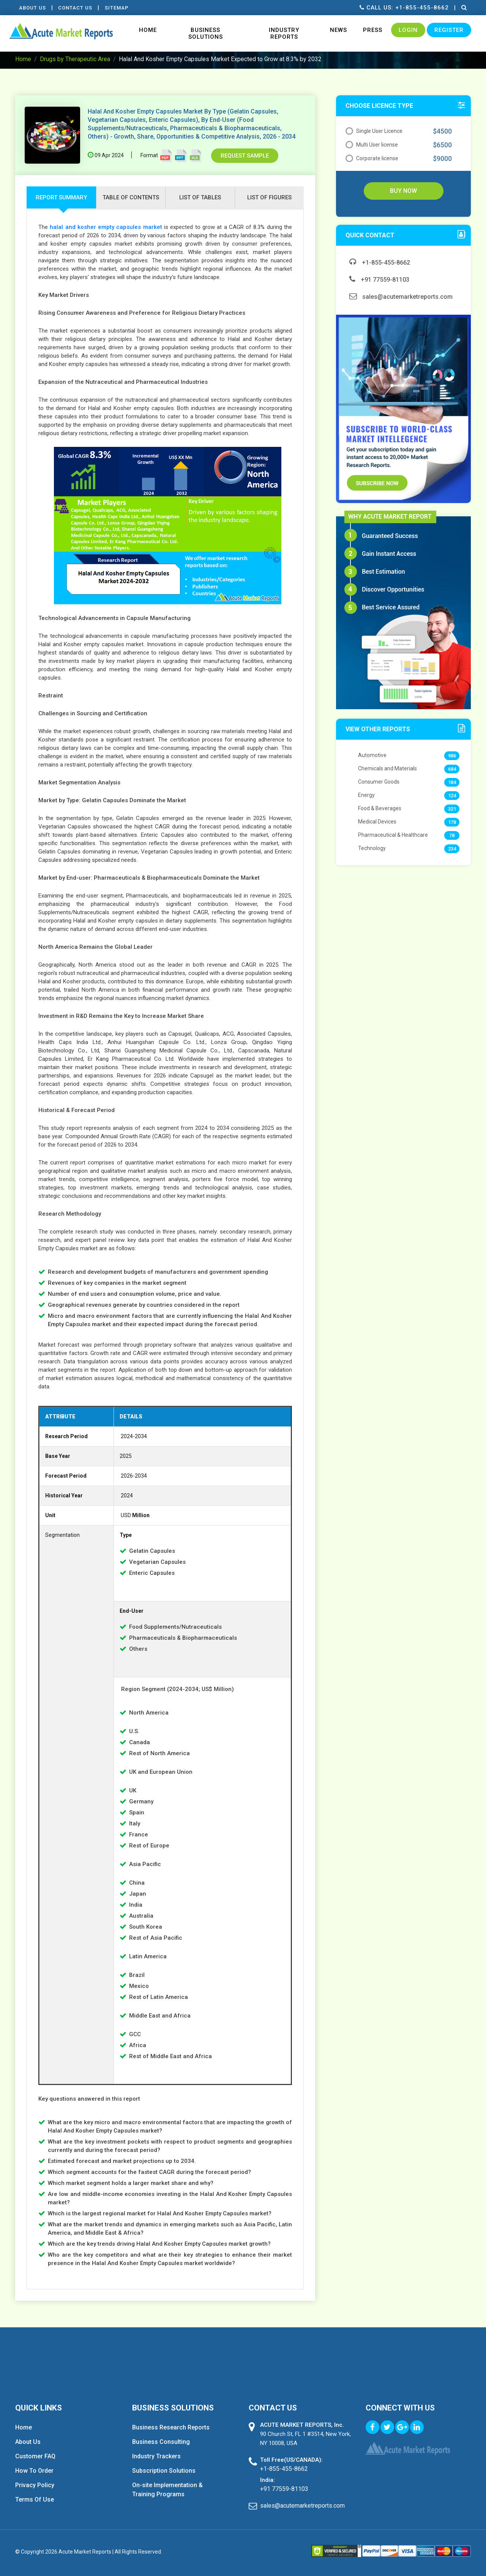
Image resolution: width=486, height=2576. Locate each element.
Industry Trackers (156, 2456)
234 (452, 849)
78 (451, 835)
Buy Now (403, 190)
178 (452, 822)
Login (408, 30)
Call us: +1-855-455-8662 (404, 7)
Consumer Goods (378, 782)
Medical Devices (377, 822)
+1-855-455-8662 (379, 262)
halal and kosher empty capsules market (106, 227)
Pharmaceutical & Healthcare (393, 835)
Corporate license (372, 158)
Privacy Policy (34, 2485)
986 (452, 756)
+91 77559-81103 (379, 279)
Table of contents (131, 197)
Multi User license (372, 145)
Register (449, 30)
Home (148, 30)
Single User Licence (374, 131)
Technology (372, 848)
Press (372, 30)
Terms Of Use (34, 2499)
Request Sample (245, 155)
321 (452, 809)
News (338, 30)
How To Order (34, 2470)
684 (452, 769)
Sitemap (117, 8)
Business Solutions (205, 33)
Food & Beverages (379, 808)
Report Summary (61, 197)
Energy (366, 795)
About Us (32, 8)
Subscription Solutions (164, 2470)
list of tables (200, 197)
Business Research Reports (171, 2427)
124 (452, 795)
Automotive (372, 755)
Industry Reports (284, 33)
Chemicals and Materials (387, 768)
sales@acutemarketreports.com (401, 296)
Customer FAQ (35, 2456)
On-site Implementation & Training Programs (167, 2489)
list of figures (269, 197)
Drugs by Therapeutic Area (75, 59)
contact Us (75, 8)
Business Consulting (161, 2441)
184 (452, 782)
